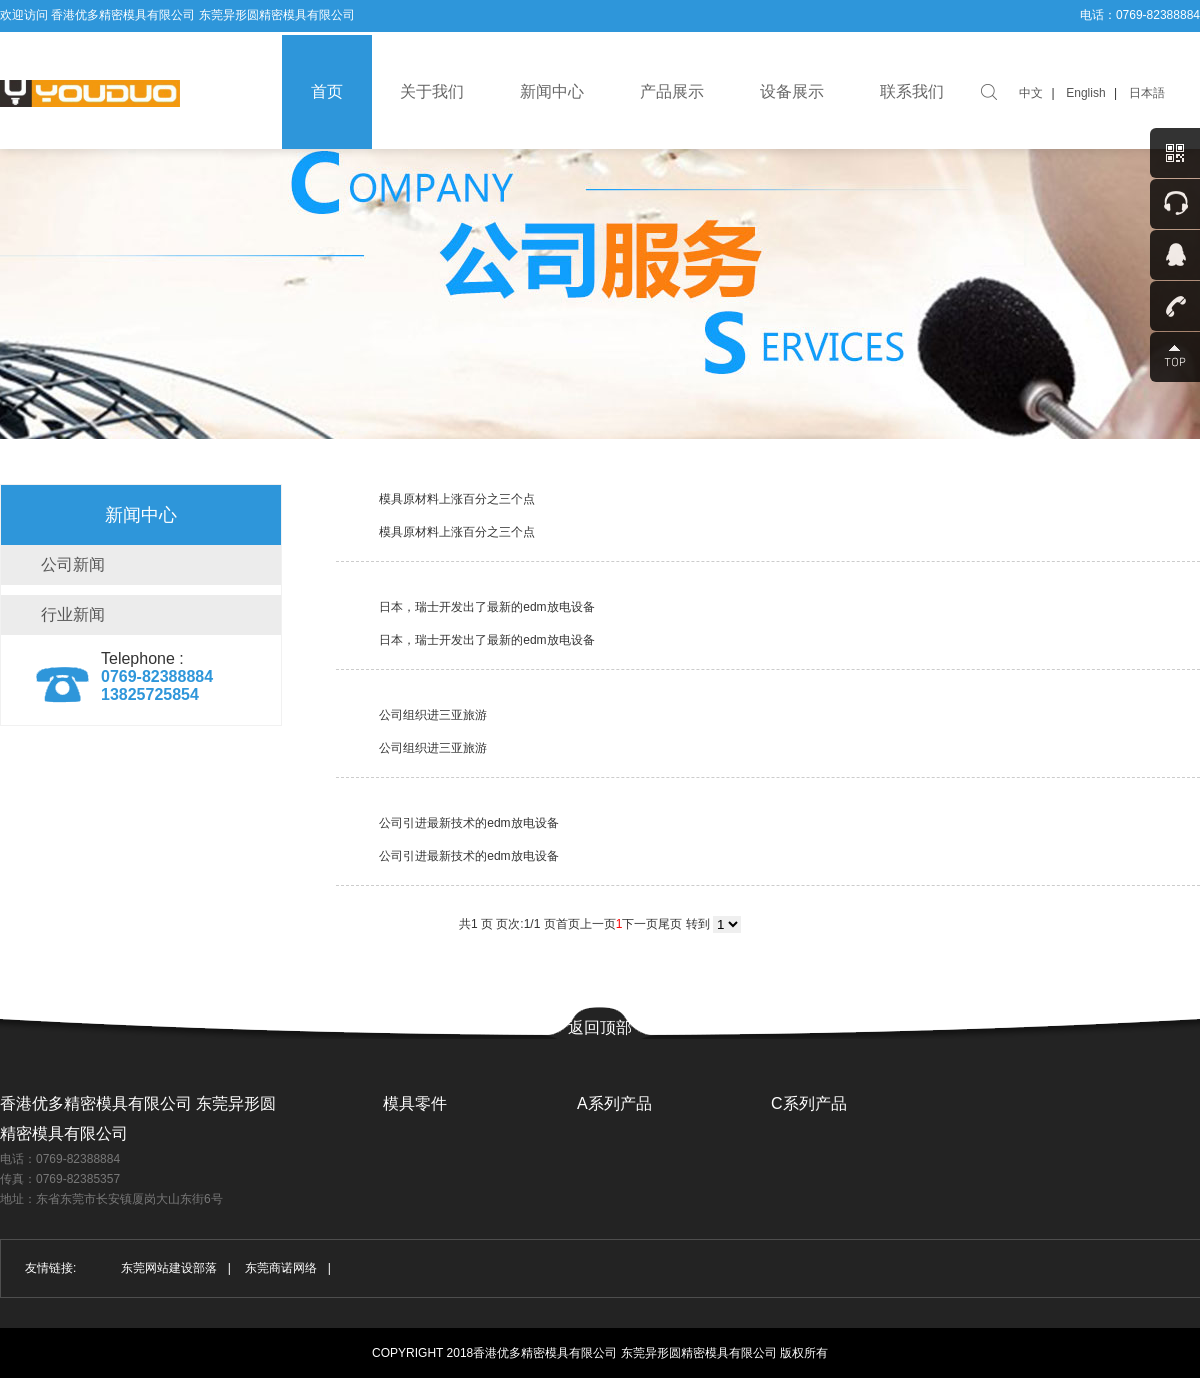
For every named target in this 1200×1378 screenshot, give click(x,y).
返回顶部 (600, 1027)
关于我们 (432, 91)
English (1085, 93)
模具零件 (415, 1103)
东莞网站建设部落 (169, 1268)
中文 (1031, 93)
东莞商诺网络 (281, 1268)
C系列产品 (809, 1103)
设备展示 (792, 91)
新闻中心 (552, 91)
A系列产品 (614, 1103)
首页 (327, 91)
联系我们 (912, 91)
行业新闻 (73, 614)
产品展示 (672, 91)
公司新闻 (73, 564)
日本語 (1147, 93)
